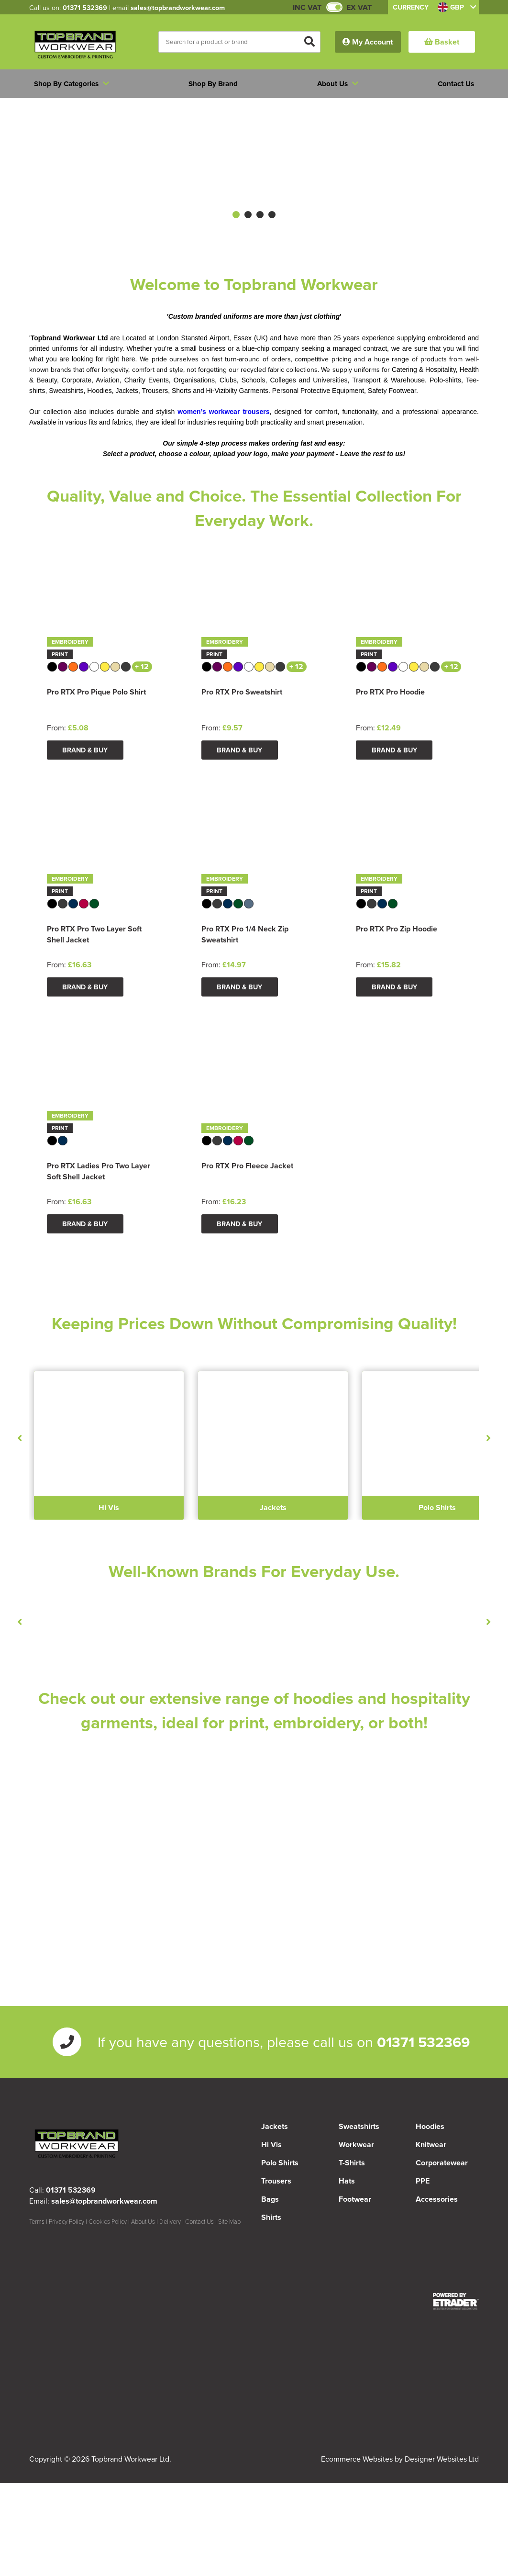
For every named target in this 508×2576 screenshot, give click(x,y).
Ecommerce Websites (357, 2458)
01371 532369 (85, 7)
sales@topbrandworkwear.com (178, 7)
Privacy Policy (66, 2221)
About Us (143, 2221)
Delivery (170, 2221)
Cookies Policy (107, 2221)
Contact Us (199, 2221)
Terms (36, 2221)
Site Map (229, 2221)
